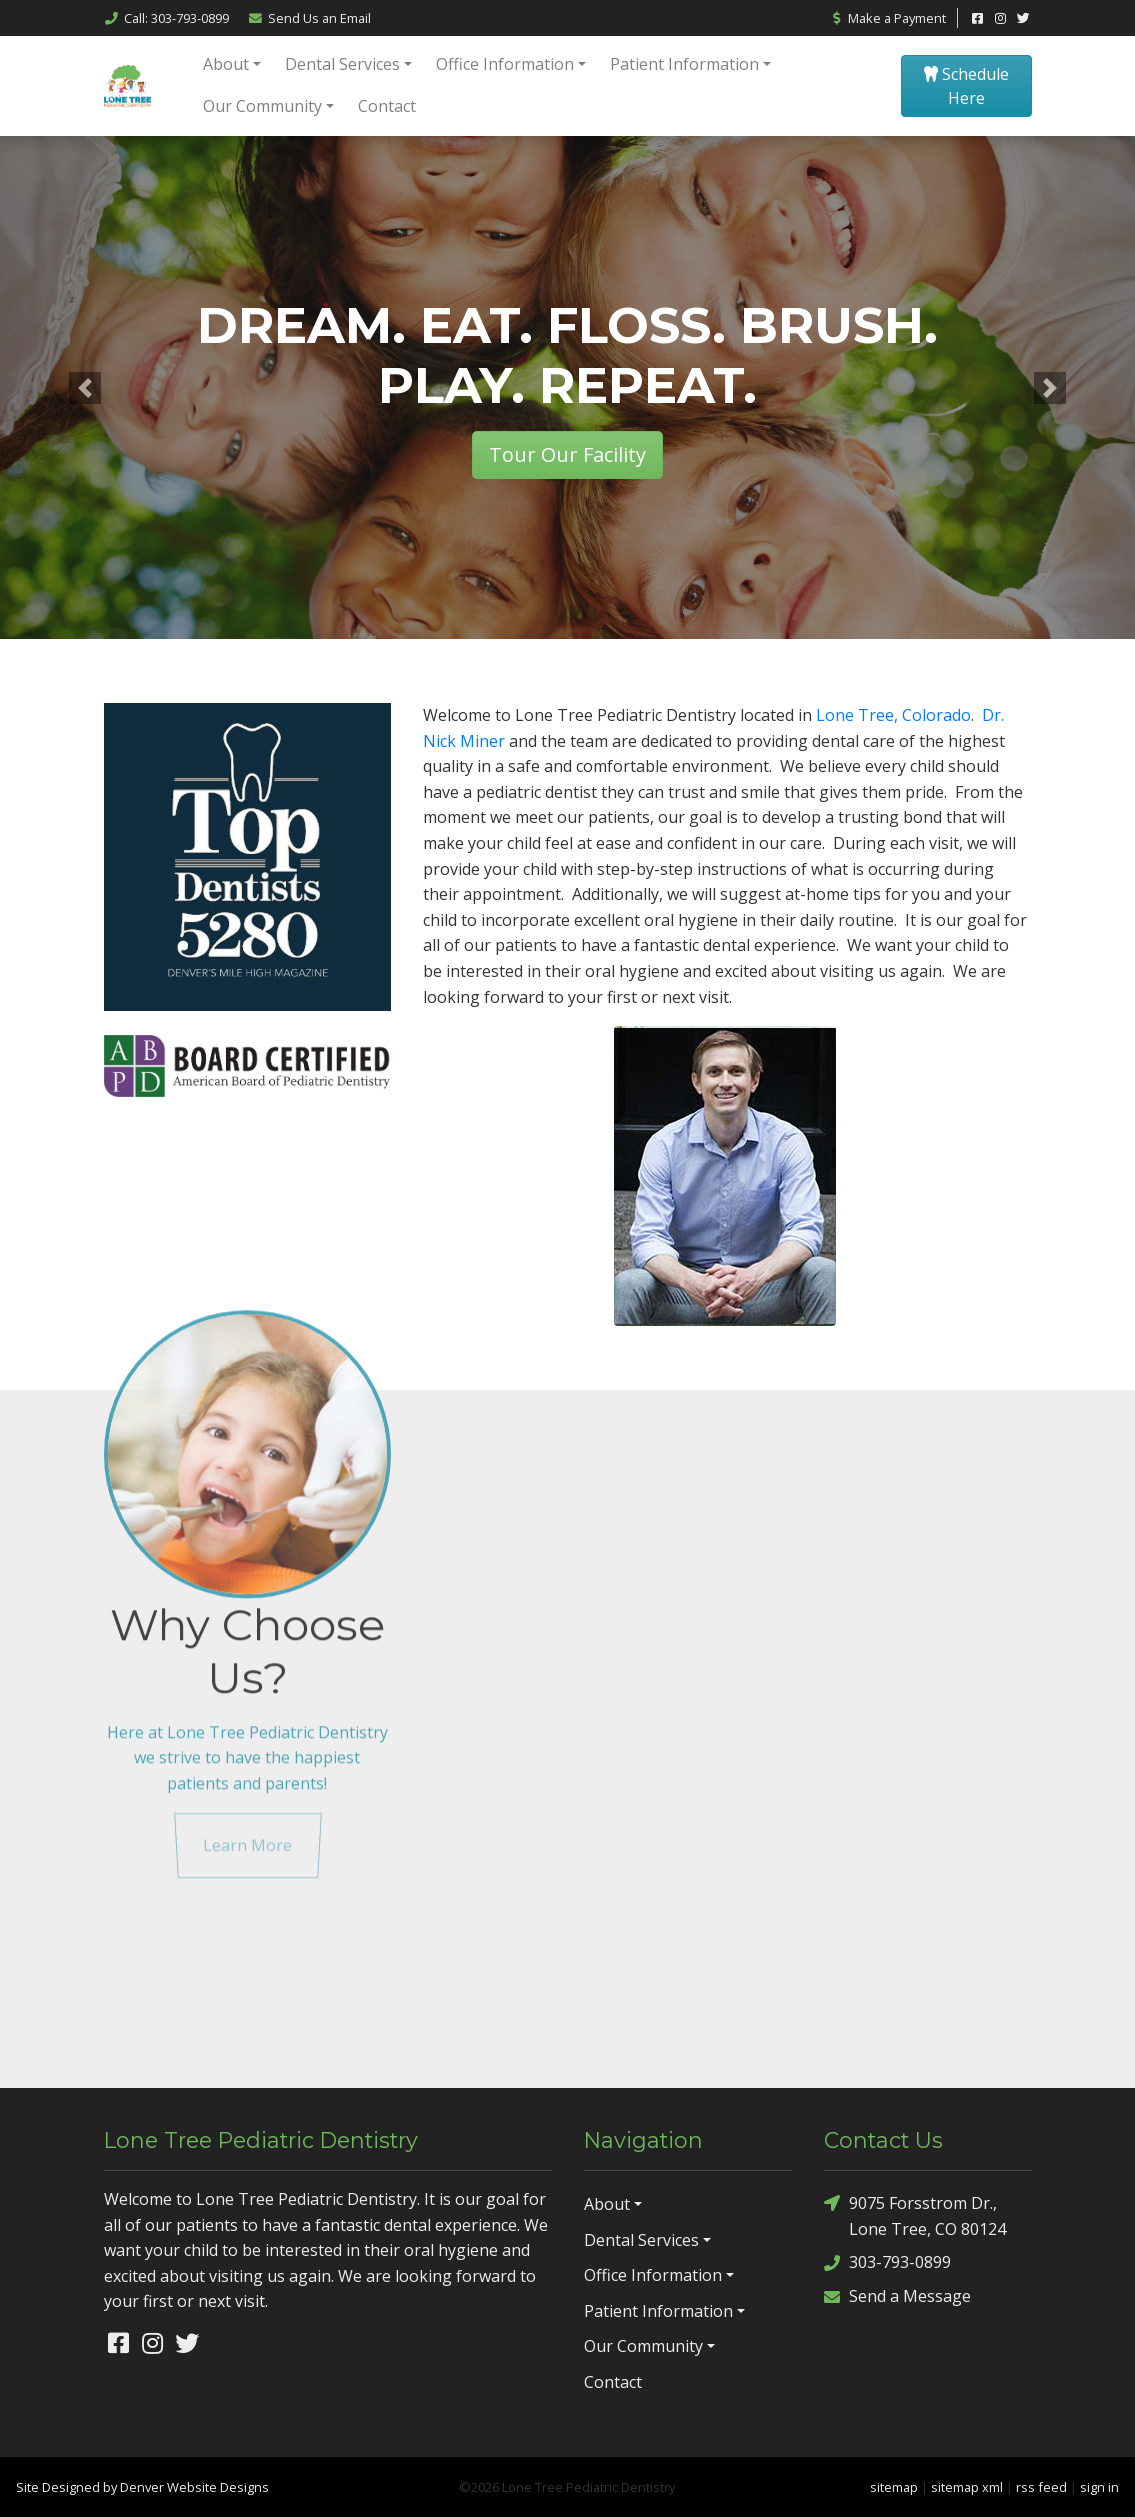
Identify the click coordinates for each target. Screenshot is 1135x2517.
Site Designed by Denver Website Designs (142, 2487)
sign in (1099, 2487)
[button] (85, 387)
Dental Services (342, 64)
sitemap (894, 2487)
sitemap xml (967, 2487)
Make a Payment (887, 18)
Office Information (505, 64)
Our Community (262, 106)
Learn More (247, 1673)
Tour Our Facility (567, 454)
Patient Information (684, 64)
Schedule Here (966, 86)
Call (166, 18)
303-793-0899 (887, 2262)
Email (309, 18)
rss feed (1041, 2487)
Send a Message (897, 2296)
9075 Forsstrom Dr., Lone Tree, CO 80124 (915, 2215)
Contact (387, 106)
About (226, 64)
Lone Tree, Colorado (893, 715)
